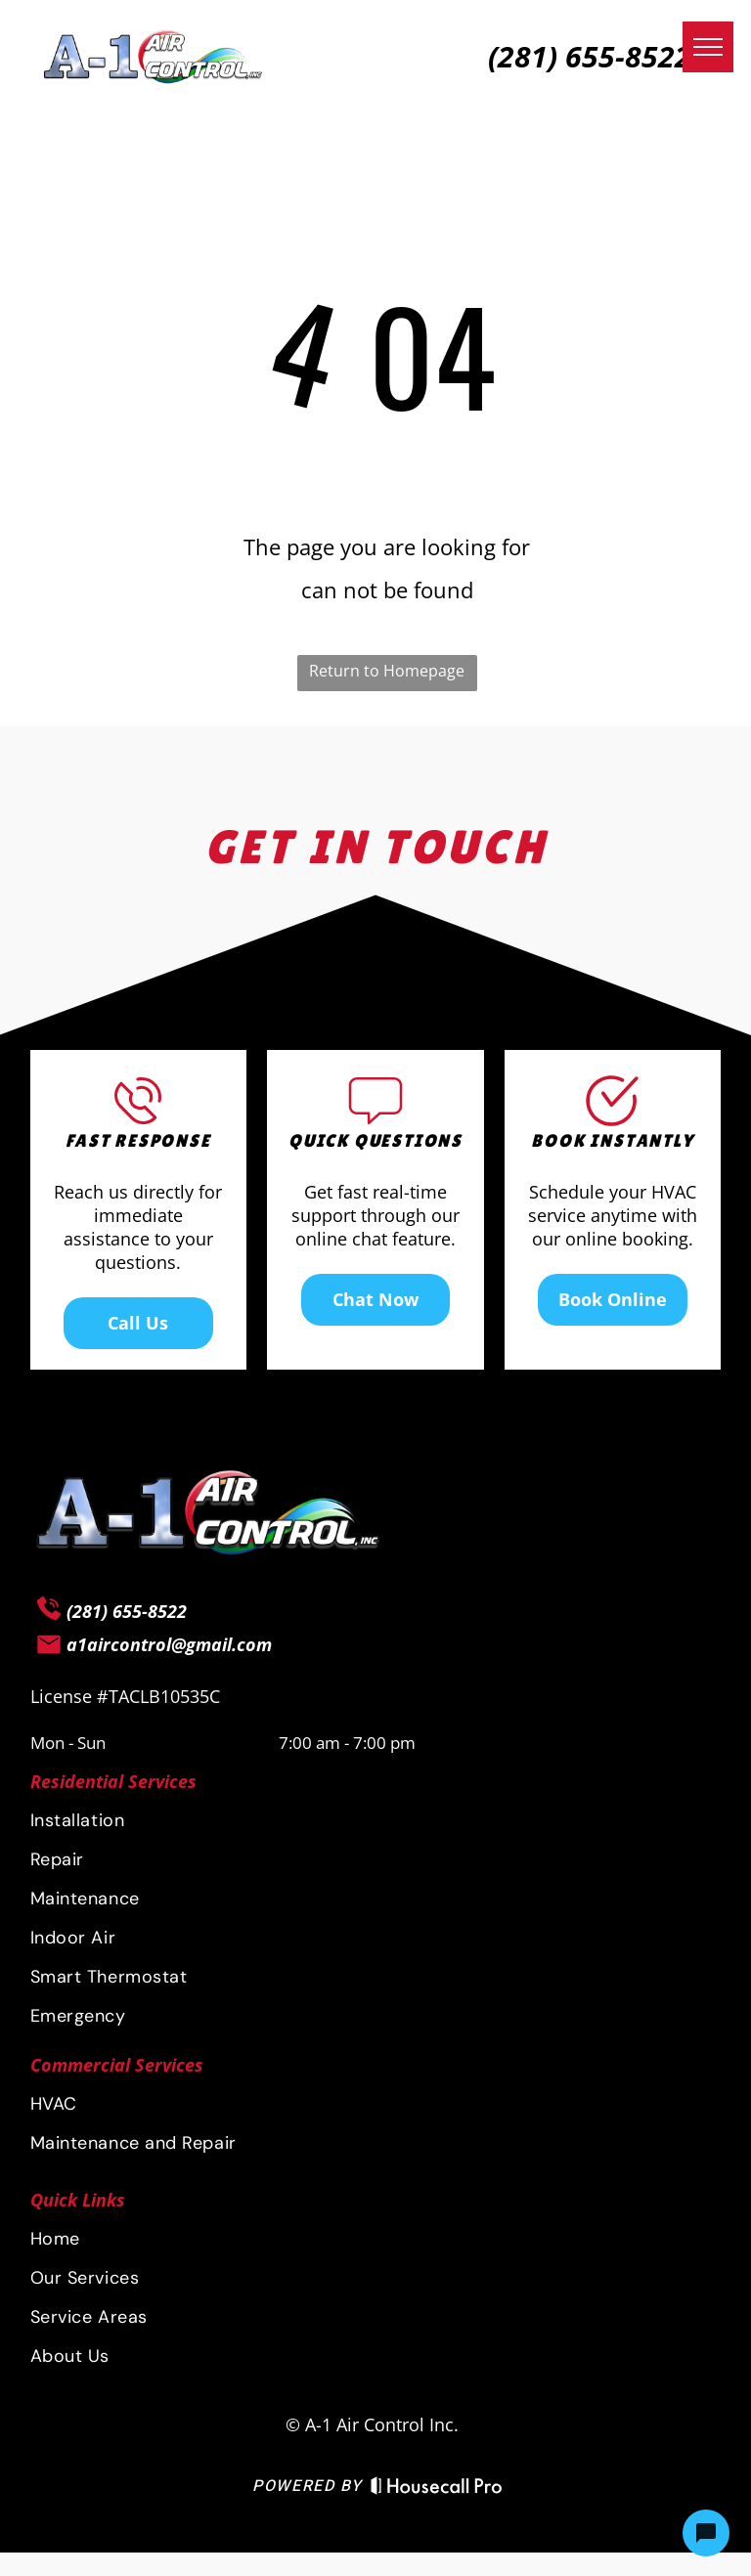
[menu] (708, 47)
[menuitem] (376, 1820)
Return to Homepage (386, 670)
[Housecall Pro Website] (437, 2489)
